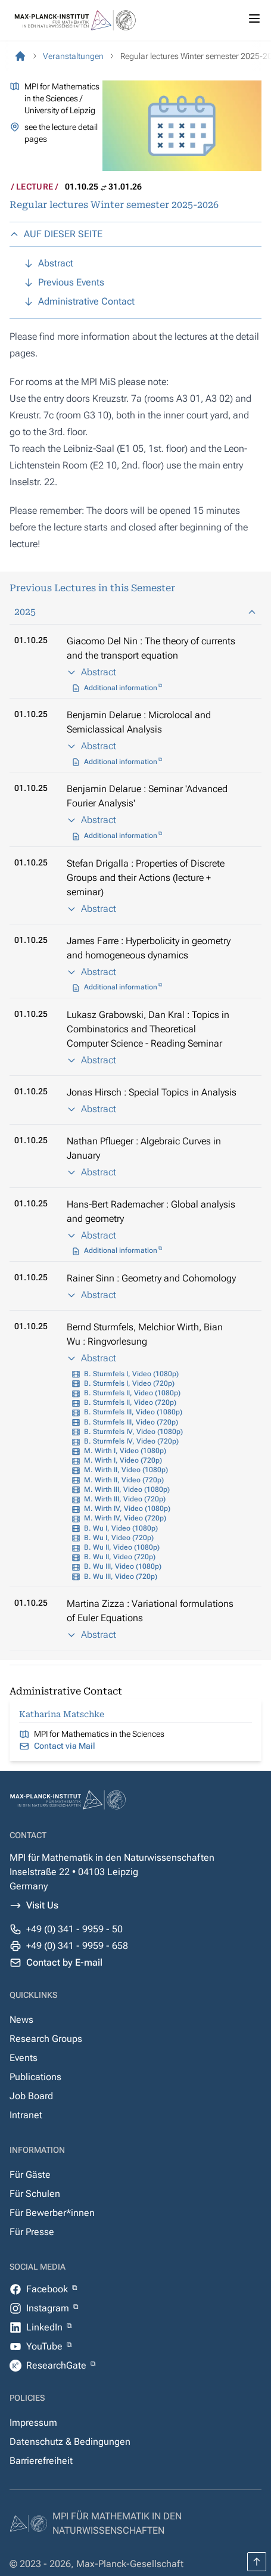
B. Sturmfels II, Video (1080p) (132, 1393)
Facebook (48, 2289)
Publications (35, 2076)
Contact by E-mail (64, 1962)
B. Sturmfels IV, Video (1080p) (133, 1431)
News (21, 2019)
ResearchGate (57, 2365)
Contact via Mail (64, 1746)
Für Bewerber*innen (52, 2212)
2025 (135, 611)
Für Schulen (35, 2193)
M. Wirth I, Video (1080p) (125, 1451)
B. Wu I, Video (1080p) (121, 1528)
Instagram (48, 2308)
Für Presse (32, 2231)
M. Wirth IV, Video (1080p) (127, 1508)
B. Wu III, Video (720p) (120, 1576)
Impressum (33, 2422)
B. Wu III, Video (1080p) (122, 1566)
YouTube (45, 2346)
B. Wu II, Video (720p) (119, 1557)
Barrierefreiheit (41, 2460)
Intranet (26, 2115)
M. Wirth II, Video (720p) (124, 1480)
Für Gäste (30, 2174)
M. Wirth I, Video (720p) (123, 1460)
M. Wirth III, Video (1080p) (127, 1489)
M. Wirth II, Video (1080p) (126, 1470)
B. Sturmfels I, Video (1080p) (131, 1374)
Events (24, 2057)
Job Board (31, 2096)
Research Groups (46, 2038)
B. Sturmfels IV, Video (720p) (131, 1441)
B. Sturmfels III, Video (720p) (131, 1422)
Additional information (120, 688)
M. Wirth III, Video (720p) (125, 1499)
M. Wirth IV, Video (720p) (125, 1518)
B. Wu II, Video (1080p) (122, 1547)
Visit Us (42, 1905)
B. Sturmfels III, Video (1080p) (133, 1412)
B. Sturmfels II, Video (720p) (130, 1402)
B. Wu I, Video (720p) (119, 1538)
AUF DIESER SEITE (56, 234)
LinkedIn (45, 2327)
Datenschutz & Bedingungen (70, 2441)
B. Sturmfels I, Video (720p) (129, 1383)
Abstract (91, 672)
